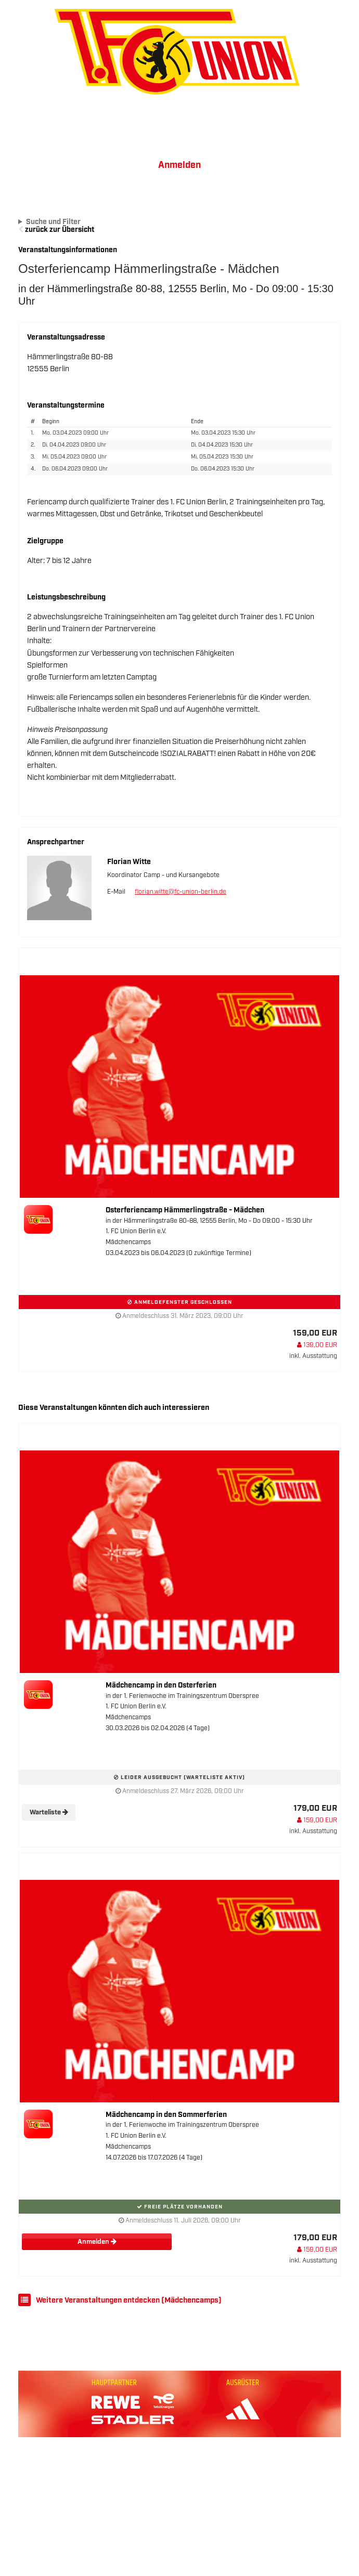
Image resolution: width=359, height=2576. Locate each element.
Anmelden (179, 165)
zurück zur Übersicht (59, 229)
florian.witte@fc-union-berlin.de (180, 892)
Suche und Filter (53, 222)
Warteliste (49, 1812)
